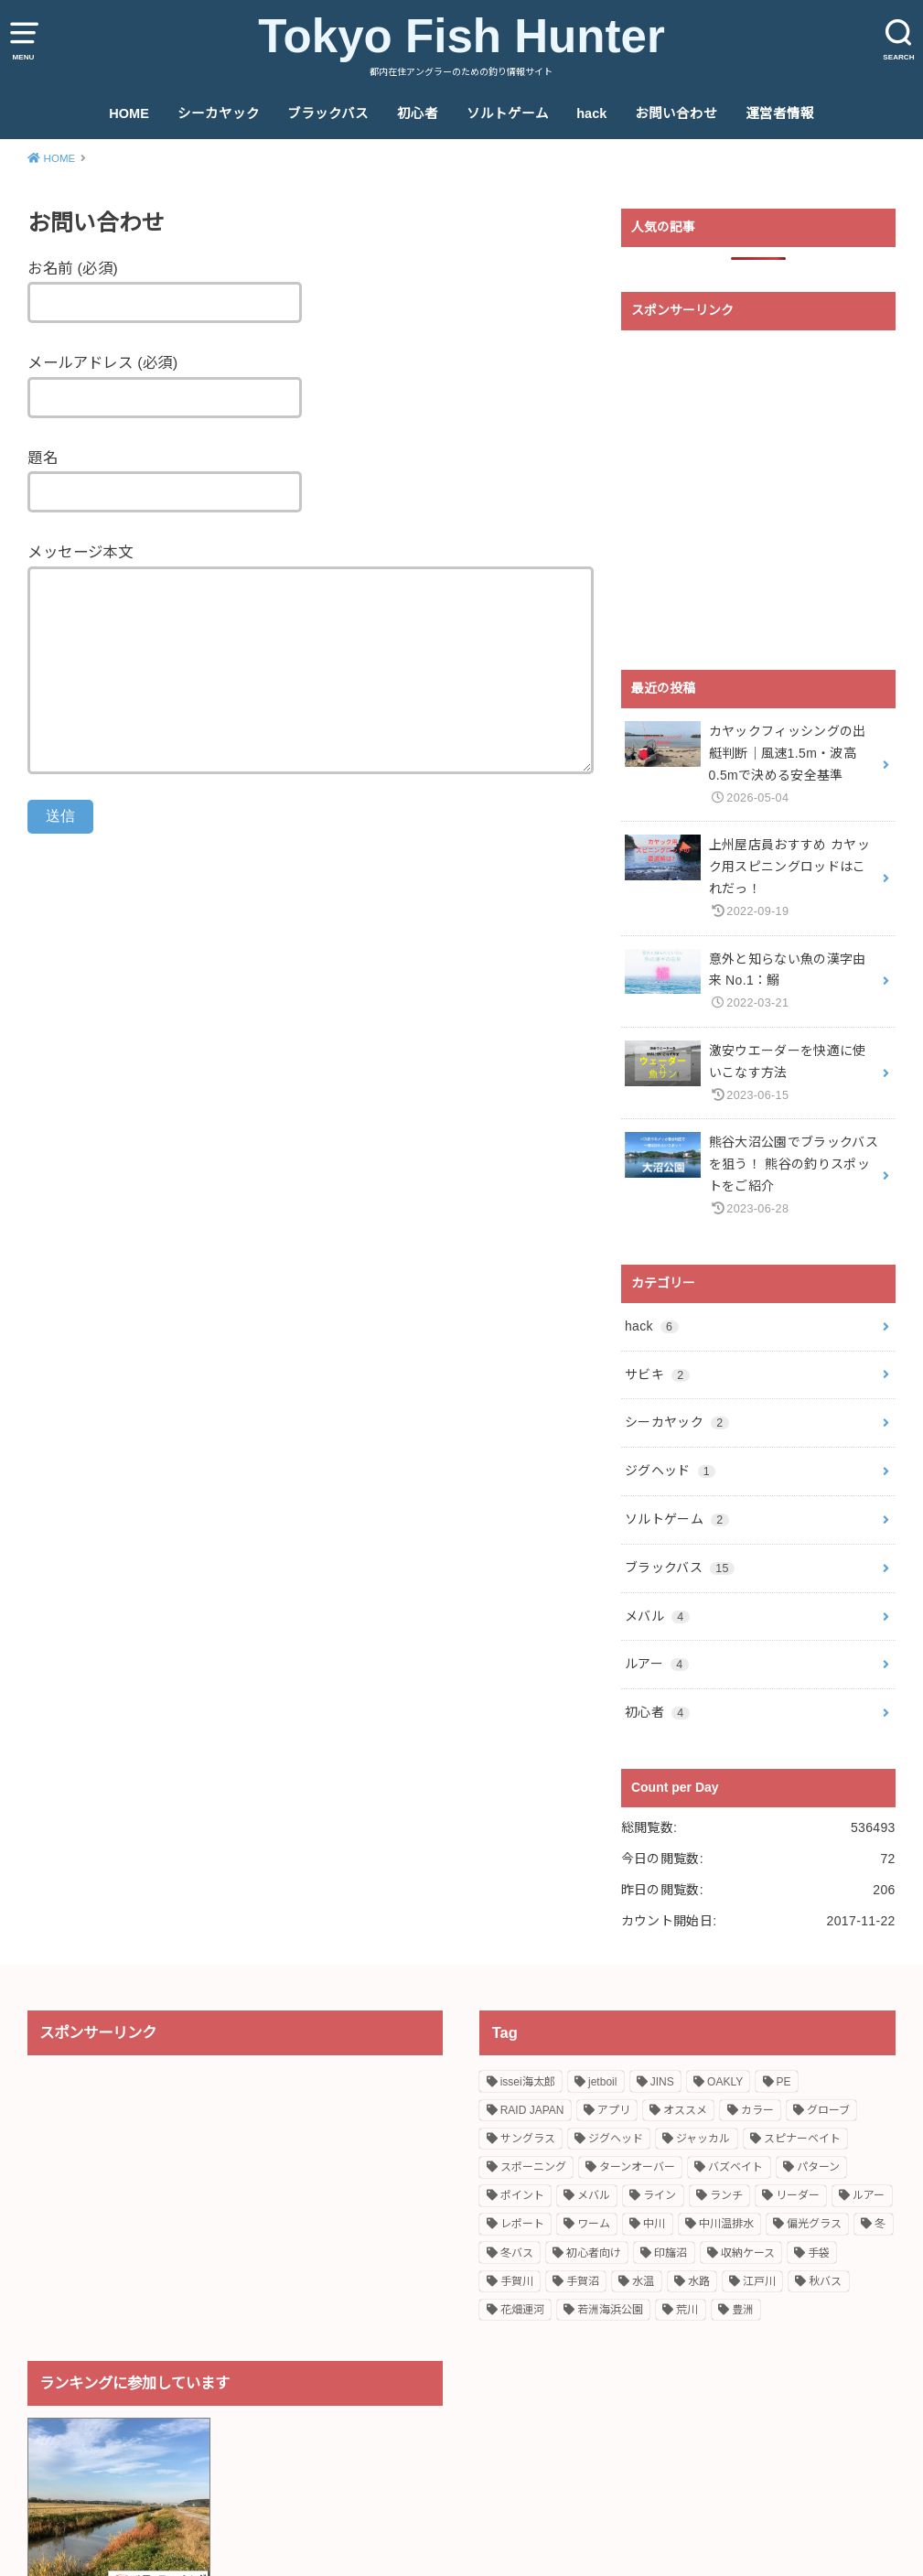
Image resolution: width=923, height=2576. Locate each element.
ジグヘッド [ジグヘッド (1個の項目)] (615, 2138)
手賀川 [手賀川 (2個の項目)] (516, 2281)
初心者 (417, 113)
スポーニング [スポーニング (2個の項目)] (533, 2167)
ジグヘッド (670, 1470)
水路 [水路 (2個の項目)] (699, 2281)
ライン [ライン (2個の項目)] (659, 2195)
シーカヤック (218, 113)
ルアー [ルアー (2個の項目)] (869, 2195)
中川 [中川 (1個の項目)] (654, 2223)
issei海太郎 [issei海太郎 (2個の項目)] (527, 2081)
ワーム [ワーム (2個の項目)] (593, 2223)
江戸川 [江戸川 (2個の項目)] (759, 2281)
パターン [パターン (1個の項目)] (818, 2167)
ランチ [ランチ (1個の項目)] (726, 2195)
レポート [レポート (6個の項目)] (522, 2223)
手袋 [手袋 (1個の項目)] (819, 2253)
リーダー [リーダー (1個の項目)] (798, 2195)
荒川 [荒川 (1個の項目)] (687, 2309)
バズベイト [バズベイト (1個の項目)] (735, 2167)
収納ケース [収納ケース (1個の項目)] (748, 2253)
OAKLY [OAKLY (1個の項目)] (725, 2081)
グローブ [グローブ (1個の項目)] (828, 2110)
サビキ (657, 1374)
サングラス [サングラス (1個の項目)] (527, 2138)
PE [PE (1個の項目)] (784, 2081)
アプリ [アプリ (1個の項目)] (613, 2110)
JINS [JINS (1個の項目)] (662, 2081)
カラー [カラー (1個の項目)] (757, 2110)
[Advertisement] (758, 500)
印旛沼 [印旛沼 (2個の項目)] (670, 2253)
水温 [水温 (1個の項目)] (643, 2281)
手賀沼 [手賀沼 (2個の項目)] (582, 2281)
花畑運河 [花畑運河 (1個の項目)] (522, 2309)
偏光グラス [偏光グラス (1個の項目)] (814, 2223)
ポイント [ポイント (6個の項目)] (522, 2195)
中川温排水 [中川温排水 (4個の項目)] (726, 2223)
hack (591, 113)
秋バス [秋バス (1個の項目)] (825, 2281)
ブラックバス (328, 113)
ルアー (657, 1663)
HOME (129, 113)
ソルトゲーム (508, 113)
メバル (657, 1616)
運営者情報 (780, 113)
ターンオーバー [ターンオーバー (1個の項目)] (637, 2167)
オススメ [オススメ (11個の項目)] (685, 2110)
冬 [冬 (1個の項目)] (880, 2223)
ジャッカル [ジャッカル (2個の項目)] (703, 2138)
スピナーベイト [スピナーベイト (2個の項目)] (802, 2138)
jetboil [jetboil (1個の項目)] (602, 2081)
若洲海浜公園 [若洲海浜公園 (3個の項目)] (610, 2309)
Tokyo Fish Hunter (461, 36)
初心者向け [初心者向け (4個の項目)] (593, 2253)
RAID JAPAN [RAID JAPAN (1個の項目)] (532, 2110)
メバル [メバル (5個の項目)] (593, 2195)
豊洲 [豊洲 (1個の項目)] (743, 2309)
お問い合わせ (676, 113)
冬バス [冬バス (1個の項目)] (516, 2253)
